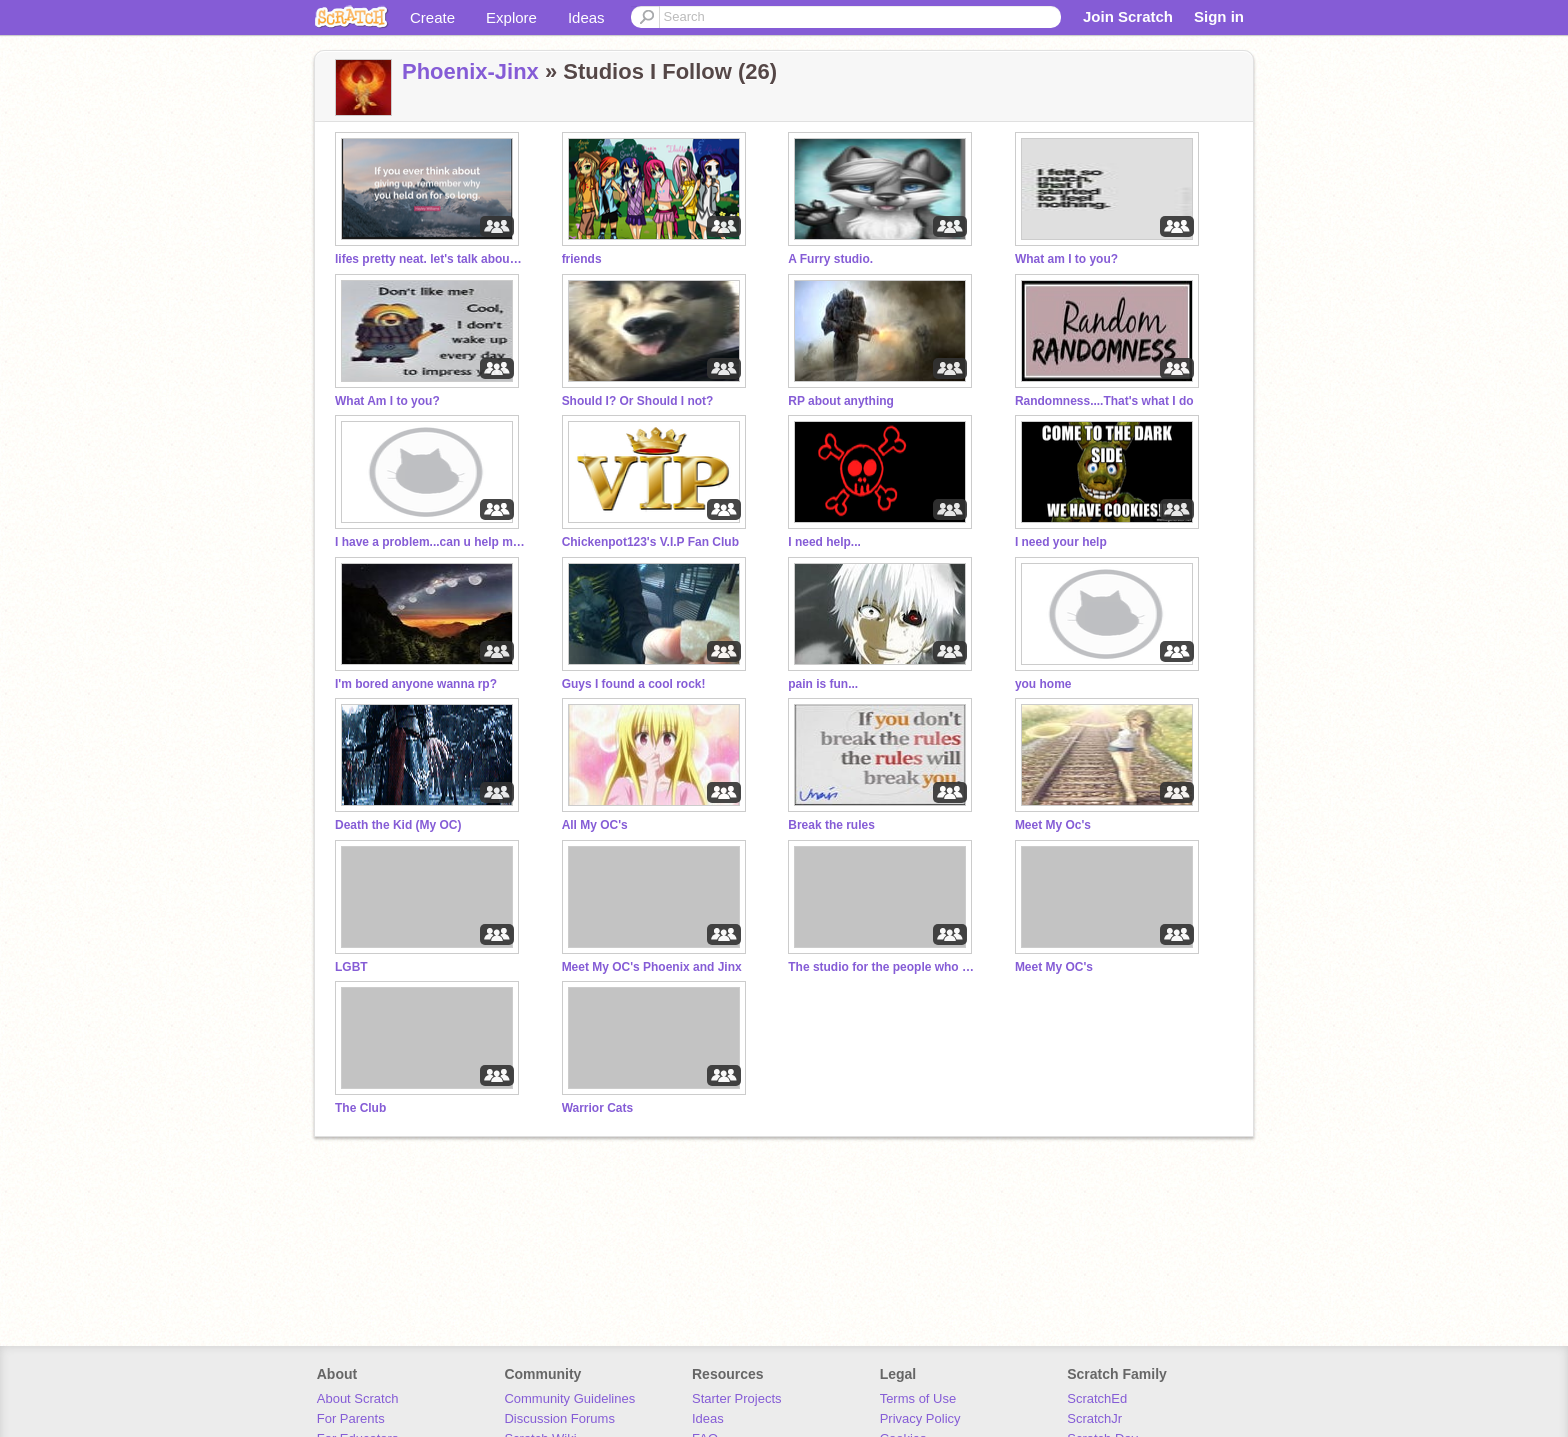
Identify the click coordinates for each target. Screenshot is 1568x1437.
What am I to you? (1066, 259)
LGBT (351, 967)
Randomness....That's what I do (1104, 401)
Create (432, 17)
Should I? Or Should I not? (638, 401)
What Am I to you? (387, 401)
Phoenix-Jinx (470, 71)
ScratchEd (1097, 1398)
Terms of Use (918, 1398)
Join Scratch (1128, 16)
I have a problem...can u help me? (430, 542)
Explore (511, 17)
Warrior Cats (597, 1108)
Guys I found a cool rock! (634, 684)
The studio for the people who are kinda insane (883, 967)
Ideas (586, 17)
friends (582, 259)
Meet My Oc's (1053, 825)
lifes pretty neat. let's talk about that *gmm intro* (430, 259)
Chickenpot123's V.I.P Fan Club (650, 542)
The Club (360, 1108)
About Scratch (358, 1398)
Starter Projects (737, 1398)
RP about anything (841, 401)
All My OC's (595, 825)
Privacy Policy (920, 1418)
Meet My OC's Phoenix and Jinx (652, 967)
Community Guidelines (569, 1398)
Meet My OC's (1054, 967)
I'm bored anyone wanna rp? (416, 684)
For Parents (351, 1418)
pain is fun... (823, 684)
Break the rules (831, 825)
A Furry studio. (830, 259)
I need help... (824, 542)
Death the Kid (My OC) (398, 825)
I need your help (1061, 542)
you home (1043, 684)
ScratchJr (1094, 1418)
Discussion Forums (559, 1418)
